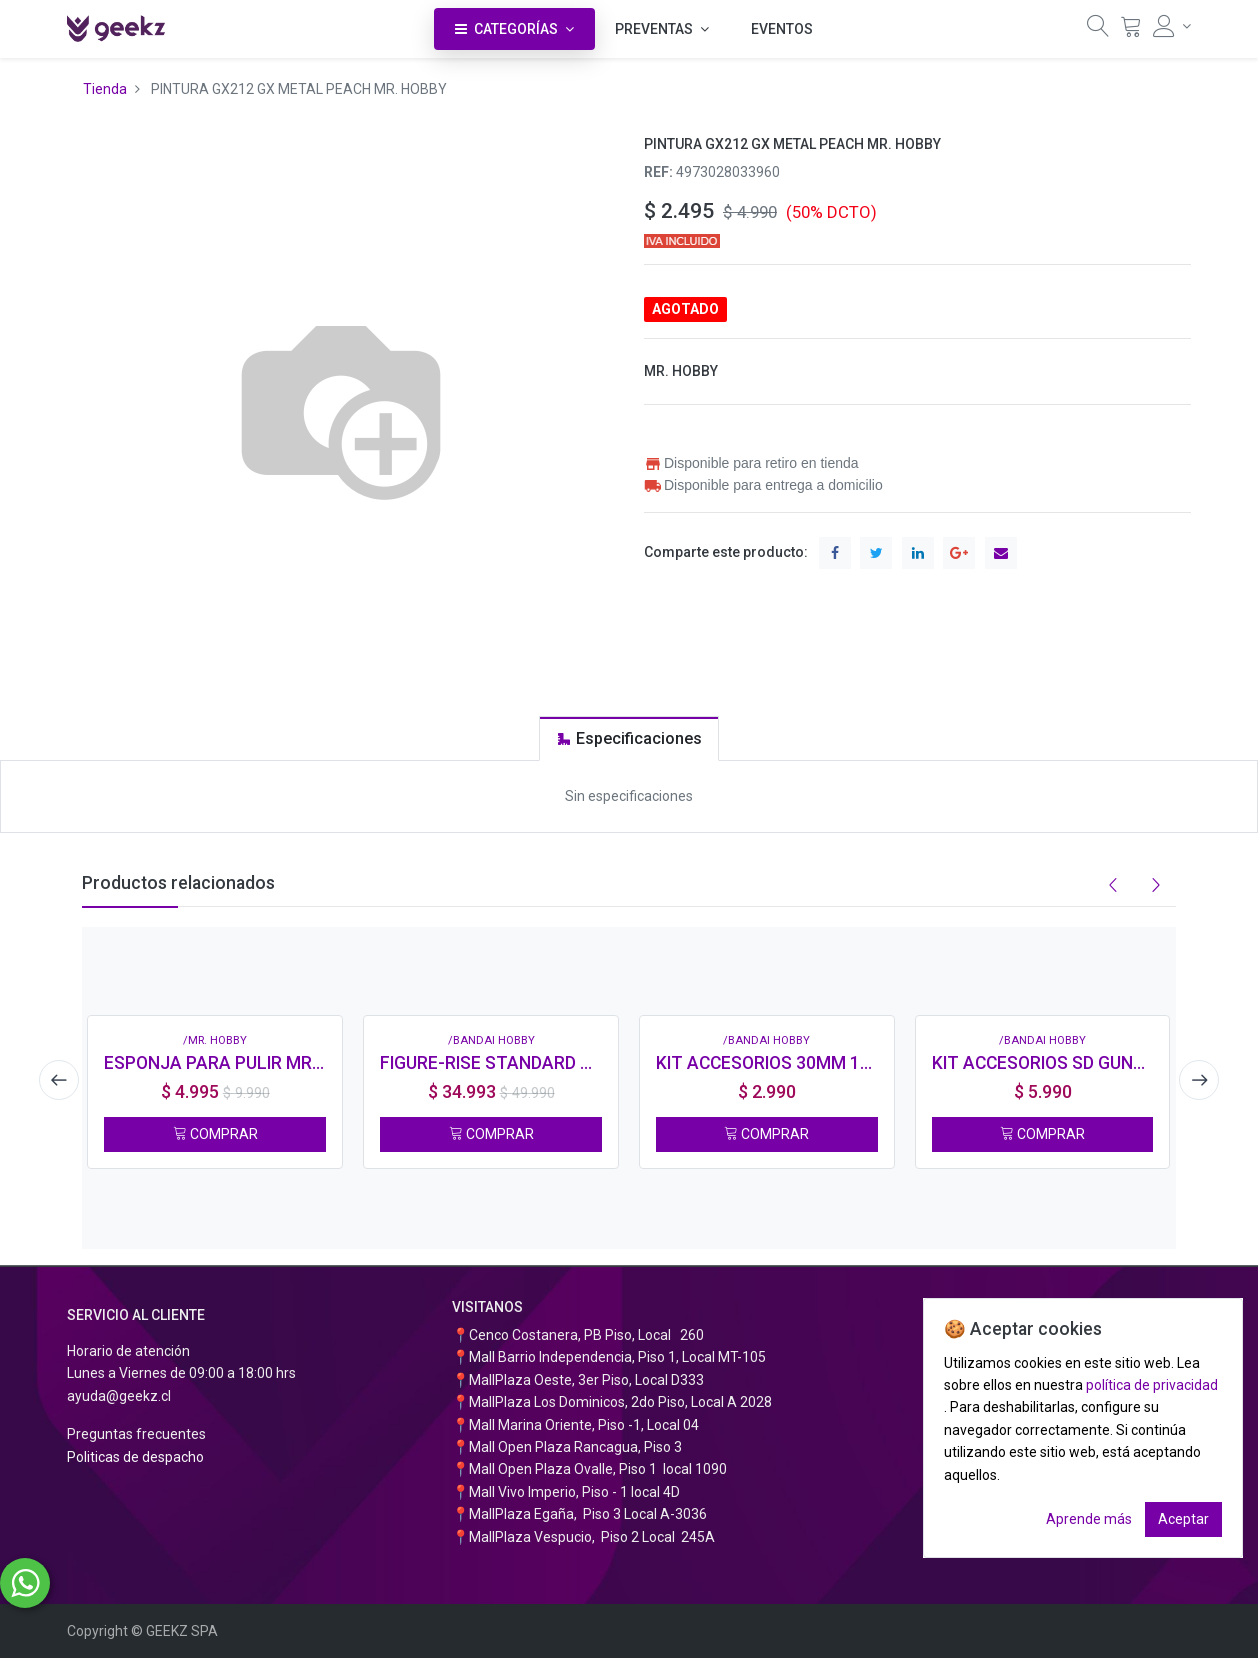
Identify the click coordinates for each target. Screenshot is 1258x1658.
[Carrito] (1131, 31)
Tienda (105, 89)
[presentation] (57, 1080)
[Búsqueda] (1098, 31)
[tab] (629, 738)
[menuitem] (782, 29)
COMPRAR (215, 1134)
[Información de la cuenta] (1172, 26)
